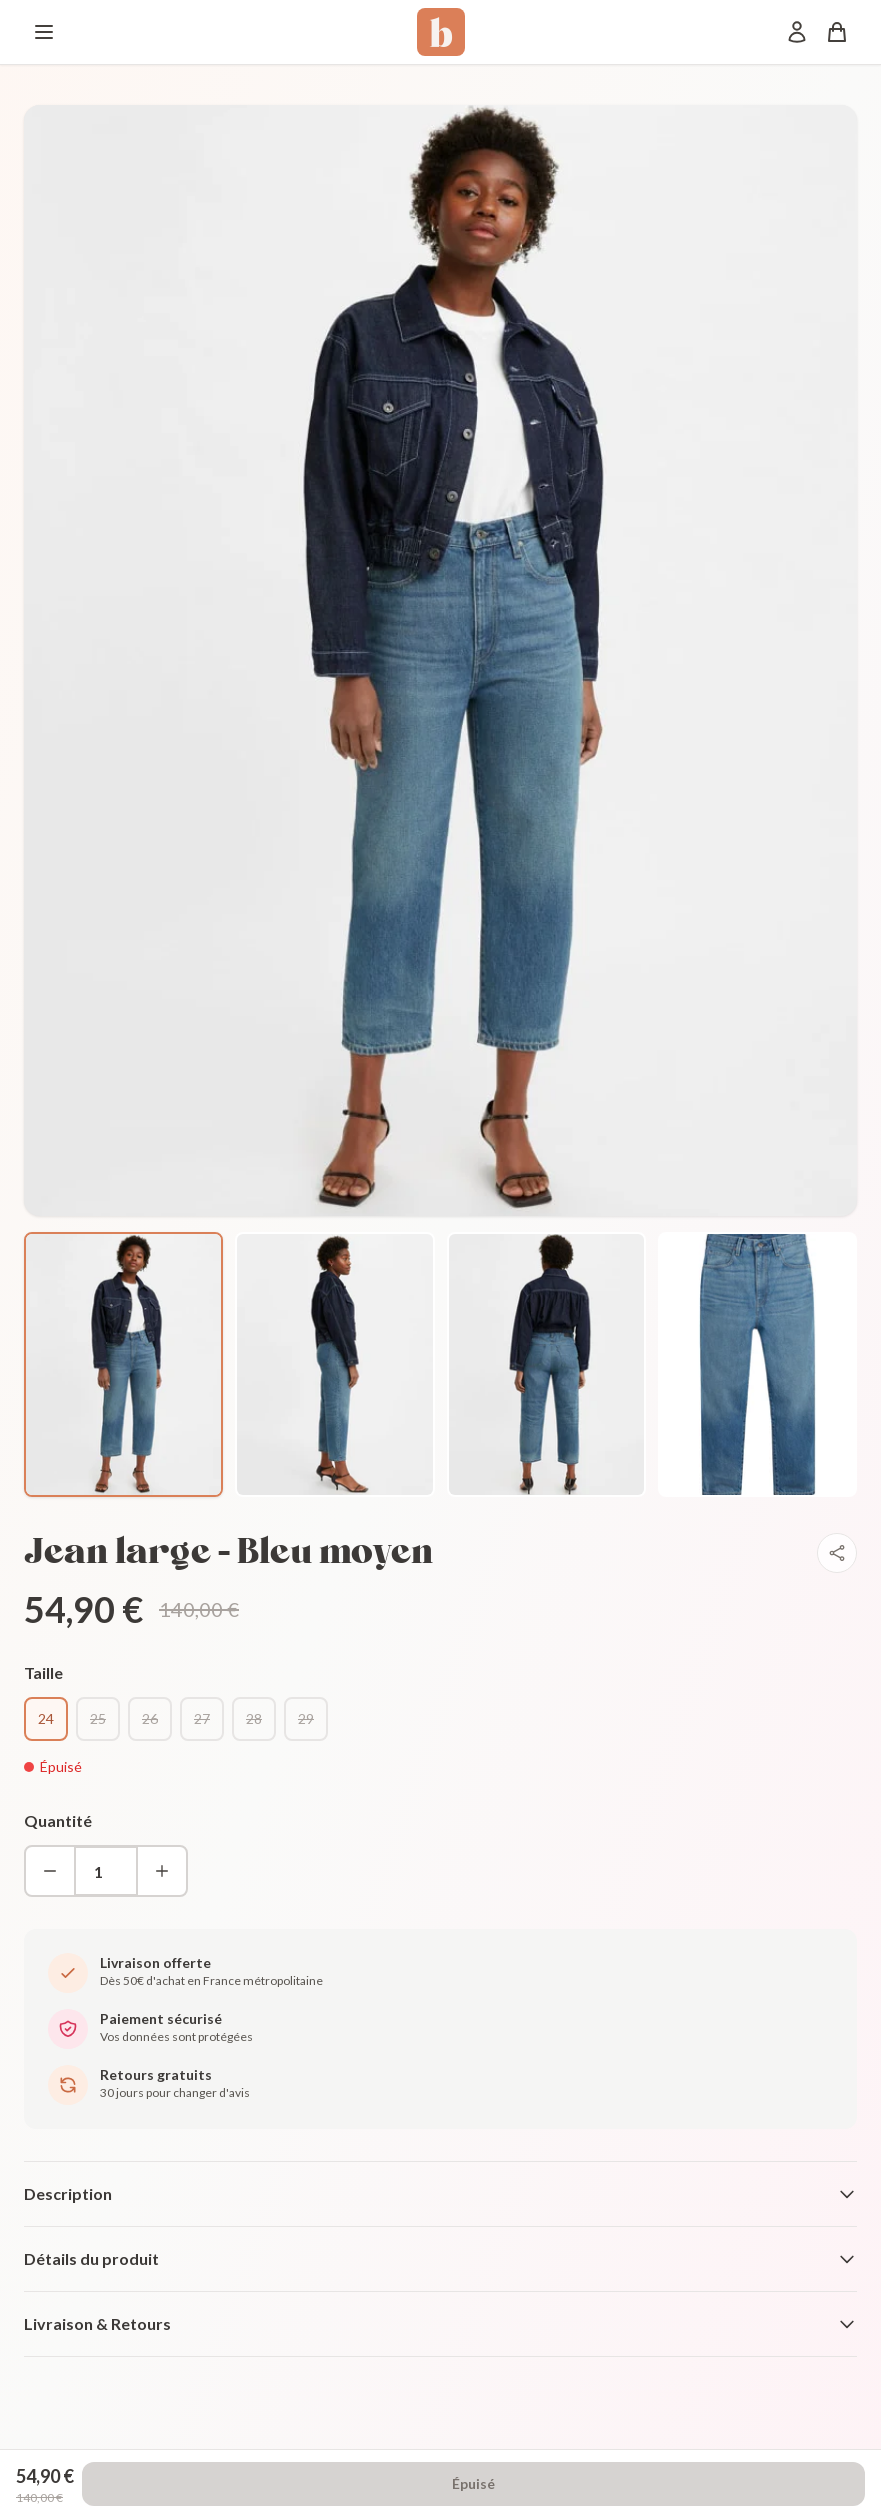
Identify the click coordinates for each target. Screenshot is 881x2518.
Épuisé (473, 2483)
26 (150, 1718)
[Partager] (837, 1553)
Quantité (58, 1820)
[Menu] (44, 32)
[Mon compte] (797, 32)
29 (306, 1718)
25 (98, 1718)
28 (254, 1718)
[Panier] (837, 32)
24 (46, 1718)
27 (202, 1718)
